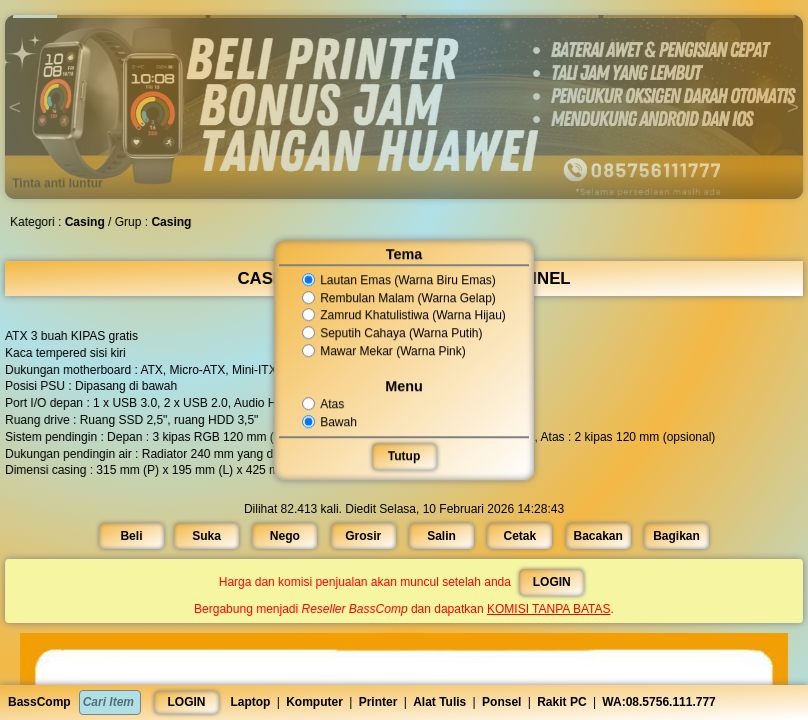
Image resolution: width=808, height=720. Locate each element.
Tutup (404, 456)
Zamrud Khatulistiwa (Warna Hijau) (404, 316)
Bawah (331, 422)
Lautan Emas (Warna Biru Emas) (399, 280)
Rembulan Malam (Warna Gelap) (399, 298)
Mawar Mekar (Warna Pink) (384, 351)
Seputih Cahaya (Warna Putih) (392, 333)
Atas (324, 404)
